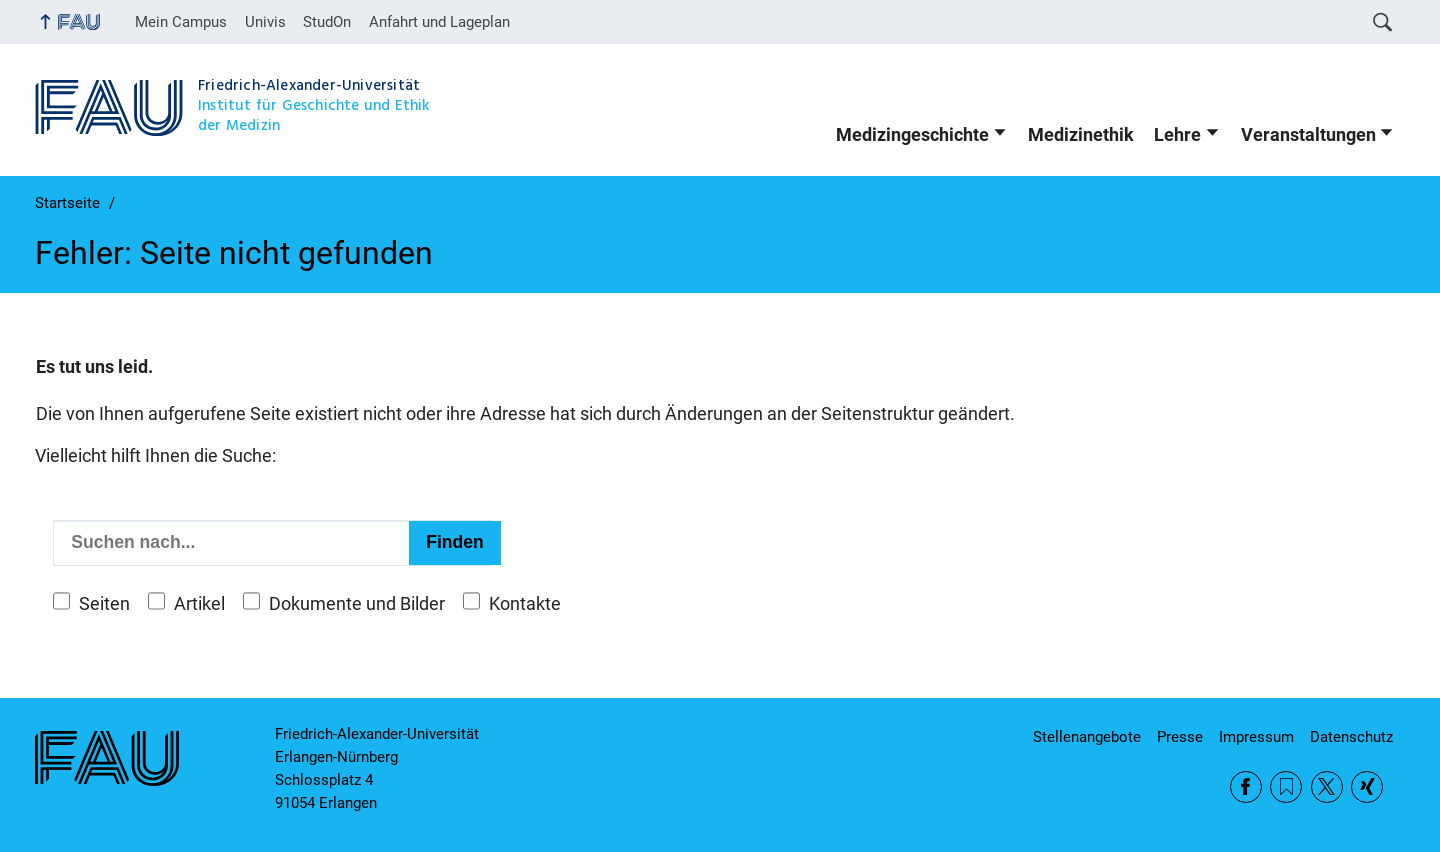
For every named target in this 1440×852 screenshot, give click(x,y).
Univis (265, 22)
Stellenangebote (1087, 737)
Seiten (104, 604)
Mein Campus (181, 22)
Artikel (199, 604)
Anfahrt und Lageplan (439, 22)
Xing (1367, 787)
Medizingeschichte (912, 135)
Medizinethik (1081, 135)
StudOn (327, 22)
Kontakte (525, 604)
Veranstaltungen (1308, 135)
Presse (1180, 737)
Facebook (1246, 787)
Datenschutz (1351, 737)
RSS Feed (1286, 787)
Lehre (1177, 135)
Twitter (1327, 787)
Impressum (1256, 737)
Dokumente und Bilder (357, 604)
